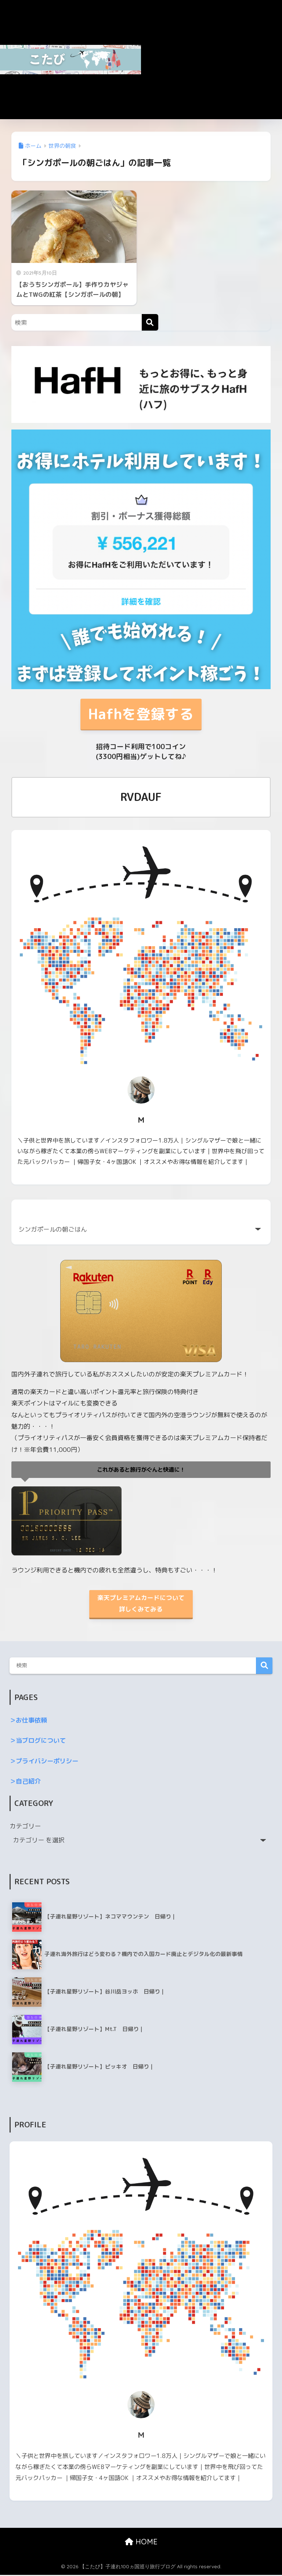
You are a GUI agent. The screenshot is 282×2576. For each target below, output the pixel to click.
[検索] (150, 322)
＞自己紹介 (25, 1782)
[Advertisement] (211, 64)
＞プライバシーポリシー (44, 1762)
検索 (264, 1666)
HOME (141, 2542)
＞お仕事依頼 (28, 1721)
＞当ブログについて (38, 1741)
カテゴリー (25, 1827)
